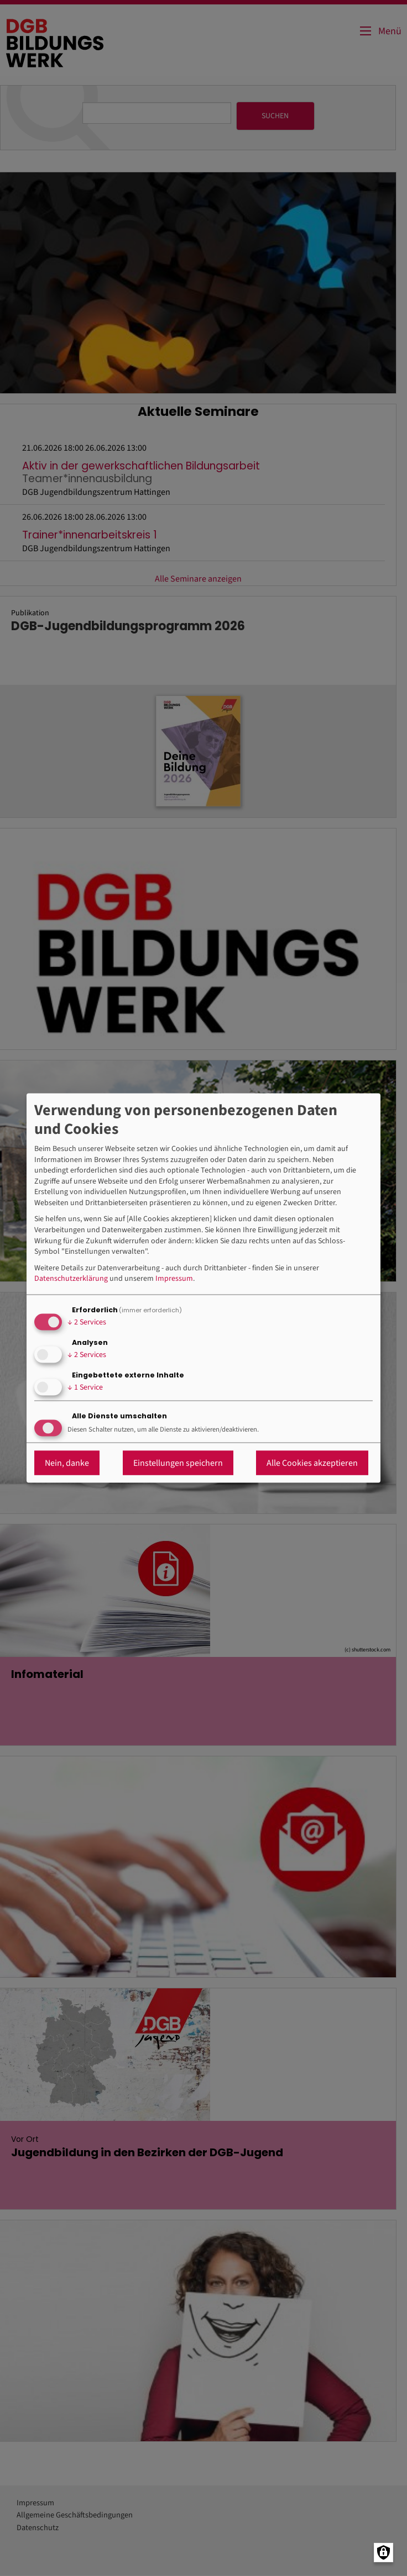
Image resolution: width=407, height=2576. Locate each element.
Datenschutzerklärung (71, 1279)
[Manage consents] (383, 2552)
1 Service (85, 1387)
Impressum (174, 1279)
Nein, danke (67, 1462)
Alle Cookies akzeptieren (312, 1462)
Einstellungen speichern (178, 1462)
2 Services (86, 1322)
